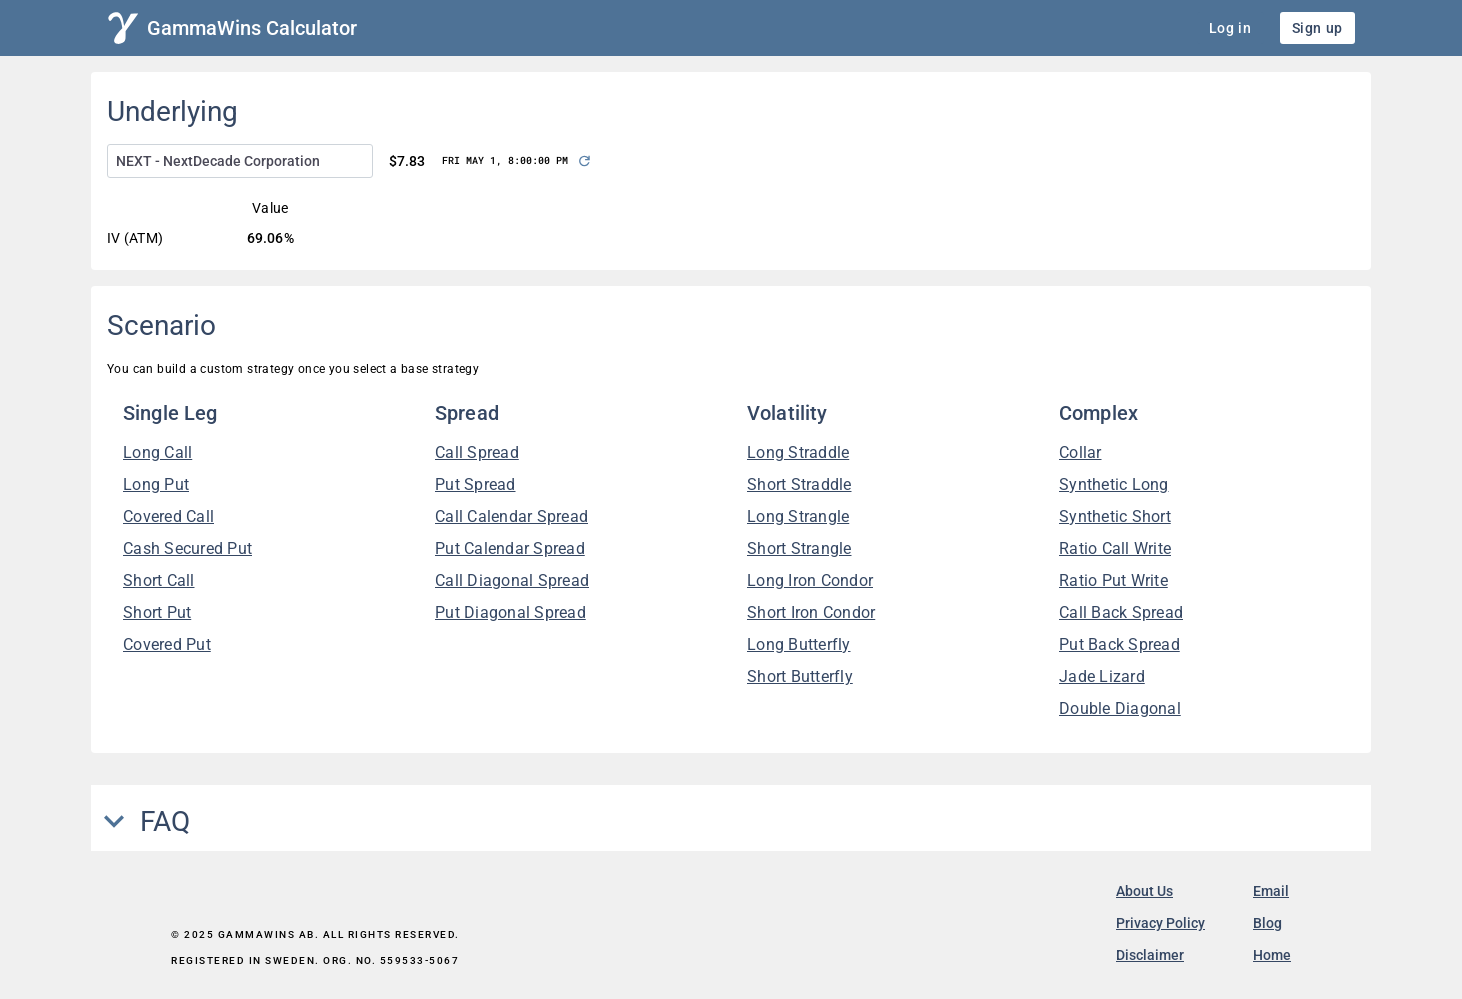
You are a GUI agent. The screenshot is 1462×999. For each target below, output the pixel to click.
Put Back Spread (1119, 644)
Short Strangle (799, 548)
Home (1272, 955)
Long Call (157, 452)
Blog (1267, 923)
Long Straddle (798, 452)
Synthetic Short (1115, 516)
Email (1271, 891)
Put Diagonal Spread (510, 612)
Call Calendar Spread (511, 516)
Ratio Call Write (1115, 548)
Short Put (157, 612)
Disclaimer (1150, 955)
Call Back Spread (1121, 612)
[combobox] (240, 161)
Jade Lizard (1102, 676)
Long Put (156, 484)
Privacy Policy (1160, 923)
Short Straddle (799, 484)
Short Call (159, 580)
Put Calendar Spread (510, 548)
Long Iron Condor (810, 580)
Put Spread (475, 484)
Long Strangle (798, 516)
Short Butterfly (800, 676)
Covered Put (167, 644)
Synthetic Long (1114, 484)
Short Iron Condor (811, 612)
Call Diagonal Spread (512, 580)
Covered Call (168, 516)
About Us (1144, 891)
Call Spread (477, 452)
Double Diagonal (1120, 708)
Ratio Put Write (1113, 580)
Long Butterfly (799, 644)
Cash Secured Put (187, 548)
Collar (1080, 452)
